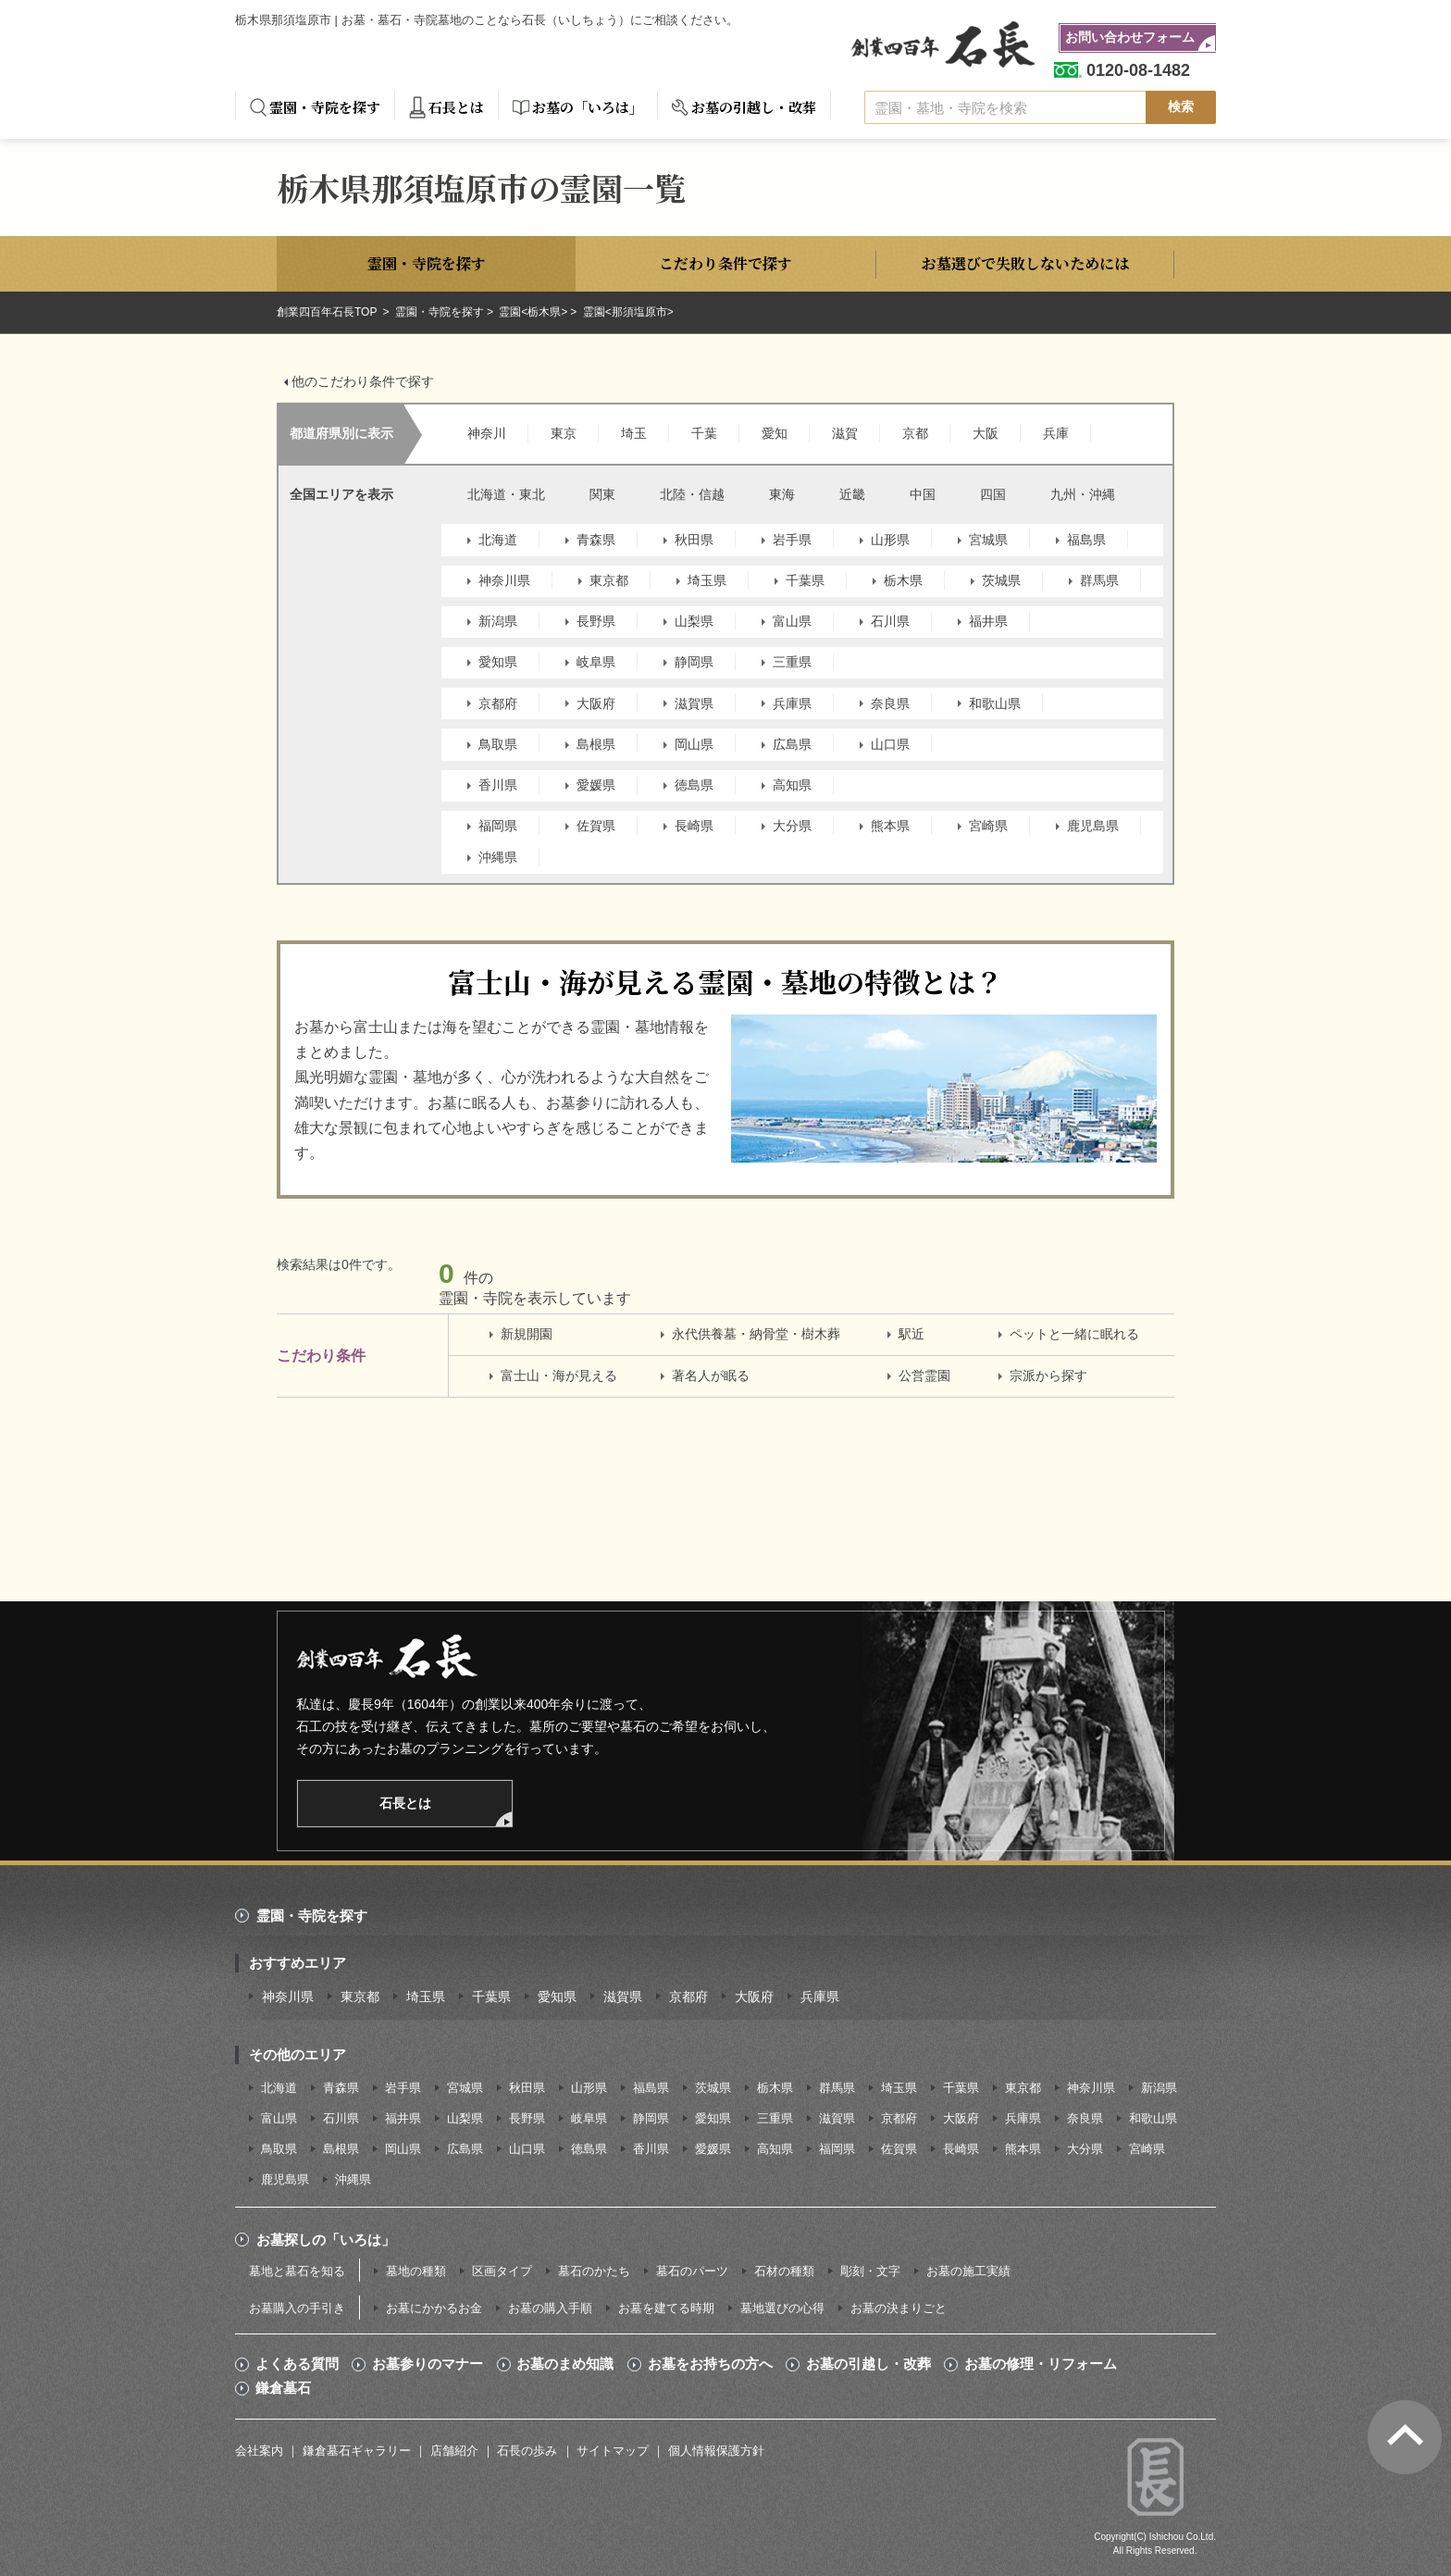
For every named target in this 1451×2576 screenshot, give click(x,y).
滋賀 (845, 433)
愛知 (775, 433)
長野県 (596, 621)
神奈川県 (504, 580)
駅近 (911, 1333)
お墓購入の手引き (297, 2308)
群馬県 (1099, 580)
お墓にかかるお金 (434, 2308)
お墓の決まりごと (898, 2308)
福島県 (1086, 539)
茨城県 (1001, 580)
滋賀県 (694, 703)
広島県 (792, 744)
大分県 (792, 825)
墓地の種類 (416, 2271)
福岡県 (497, 825)
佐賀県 (596, 825)
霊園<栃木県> (533, 311)
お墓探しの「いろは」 (325, 2239)
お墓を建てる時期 (666, 2308)
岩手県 (792, 539)
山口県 (890, 744)
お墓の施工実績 (968, 2271)
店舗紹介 (454, 2451)
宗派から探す (1048, 1375)
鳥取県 (497, 744)
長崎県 (694, 825)
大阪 (985, 433)
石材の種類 (784, 2271)
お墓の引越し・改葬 (753, 107)
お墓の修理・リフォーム (1040, 2364)
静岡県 (694, 661)
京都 (915, 433)
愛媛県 (596, 785)
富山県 (792, 621)
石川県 (890, 621)
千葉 (704, 433)
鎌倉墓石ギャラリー (357, 2451)
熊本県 (890, 825)
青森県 (596, 539)
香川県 (497, 785)
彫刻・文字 (870, 2271)
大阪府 (596, 703)
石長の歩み (527, 2451)
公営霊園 (924, 1375)
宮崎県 (988, 825)
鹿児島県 (1093, 825)
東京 (564, 433)
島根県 (596, 744)
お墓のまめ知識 (565, 2364)
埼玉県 (707, 580)
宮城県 (988, 539)
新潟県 (497, 621)
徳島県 (694, 785)
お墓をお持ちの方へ (710, 2364)
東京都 (608, 580)
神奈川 (486, 433)
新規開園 (526, 1333)
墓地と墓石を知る (297, 2271)
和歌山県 (995, 703)
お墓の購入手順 (550, 2308)
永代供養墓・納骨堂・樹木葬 (756, 1333)
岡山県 (694, 744)
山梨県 (694, 621)
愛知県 (497, 661)
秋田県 (694, 539)
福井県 (988, 621)
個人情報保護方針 (716, 2451)
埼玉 (634, 433)
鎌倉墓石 (283, 2388)
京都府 (497, 703)
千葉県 (805, 580)
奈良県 (890, 703)
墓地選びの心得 (782, 2308)
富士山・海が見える (559, 1375)
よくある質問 (297, 2364)
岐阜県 (596, 661)
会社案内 (259, 2451)
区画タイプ (502, 2271)
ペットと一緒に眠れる (1074, 1333)
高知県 (792, 785)
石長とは (456, 107)
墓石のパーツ (692, 2271)
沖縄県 (497, 857)
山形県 (890, 539)
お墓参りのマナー (427, 2364)
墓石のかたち (594, 2271)
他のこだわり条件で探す (362, 381)
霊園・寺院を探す (324, 107)
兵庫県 (792, 703)
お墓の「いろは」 (587, 107)
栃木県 (903, 580)
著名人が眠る (711, 1375)
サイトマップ (613, 2451)
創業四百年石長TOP (328, 311)
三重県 (792, 661)
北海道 (497, 539)
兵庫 (1056, 433)
